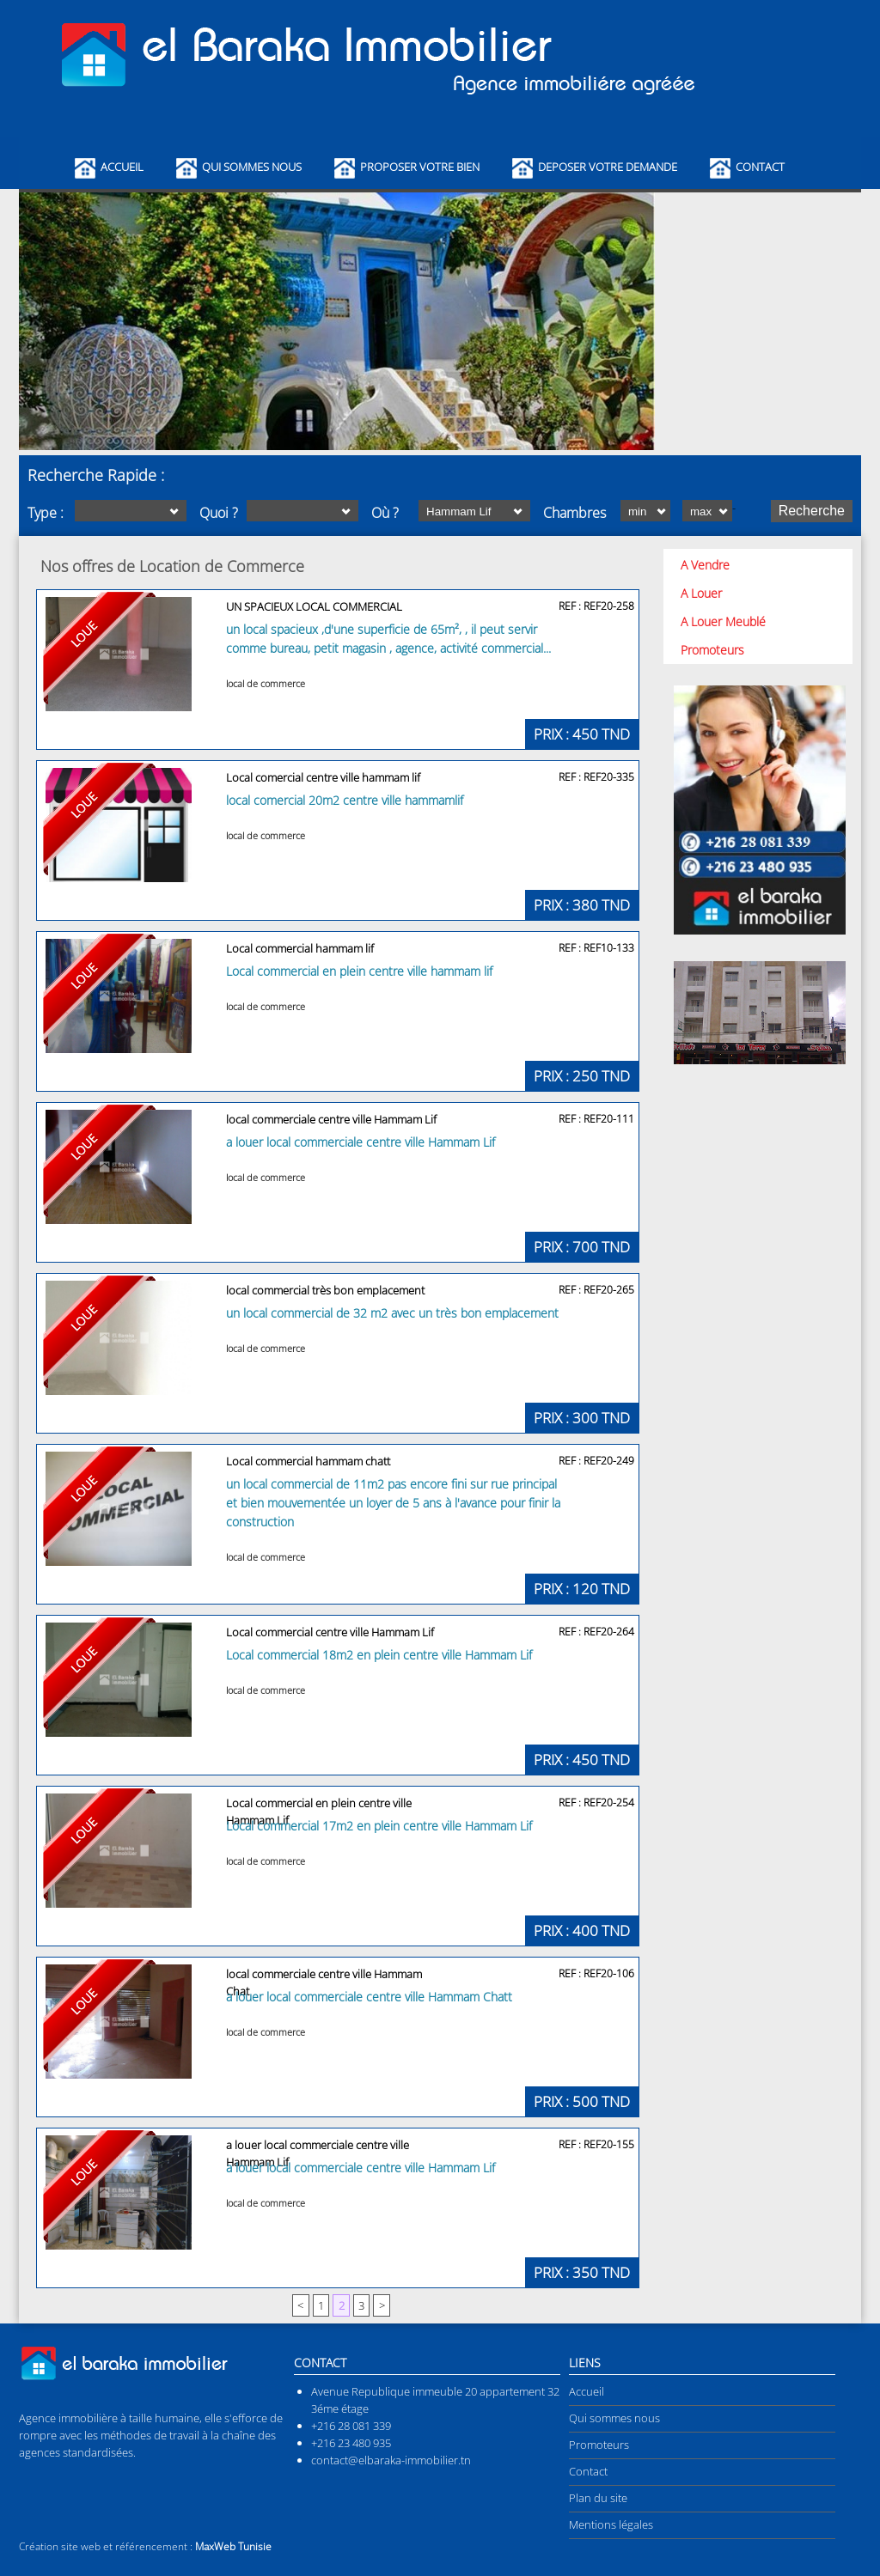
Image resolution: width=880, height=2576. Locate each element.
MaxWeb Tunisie (233, 2546)
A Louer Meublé (723, 621)
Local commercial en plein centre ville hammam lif (359, 971)
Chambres (574, 512)
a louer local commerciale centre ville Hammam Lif (360, 1142)
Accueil (122, 166)
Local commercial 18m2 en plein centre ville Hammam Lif (379, 1655)
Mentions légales (611, 2524)
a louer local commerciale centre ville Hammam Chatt (369, 1996)
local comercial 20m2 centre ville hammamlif (344, 800)
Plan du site (598, 2498)
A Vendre (705, 565)
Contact (760, 166)
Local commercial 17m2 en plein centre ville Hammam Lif (379, 1826)
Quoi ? (218, 512)
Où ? (385, 512)
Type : (46, 512)
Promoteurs (712, 650)
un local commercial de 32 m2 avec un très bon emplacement (392, 1313)
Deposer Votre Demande (607, 166)
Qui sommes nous (614, 2418)
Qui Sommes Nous (252, 166)
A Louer (701, 593)
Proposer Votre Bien (420, 166)
